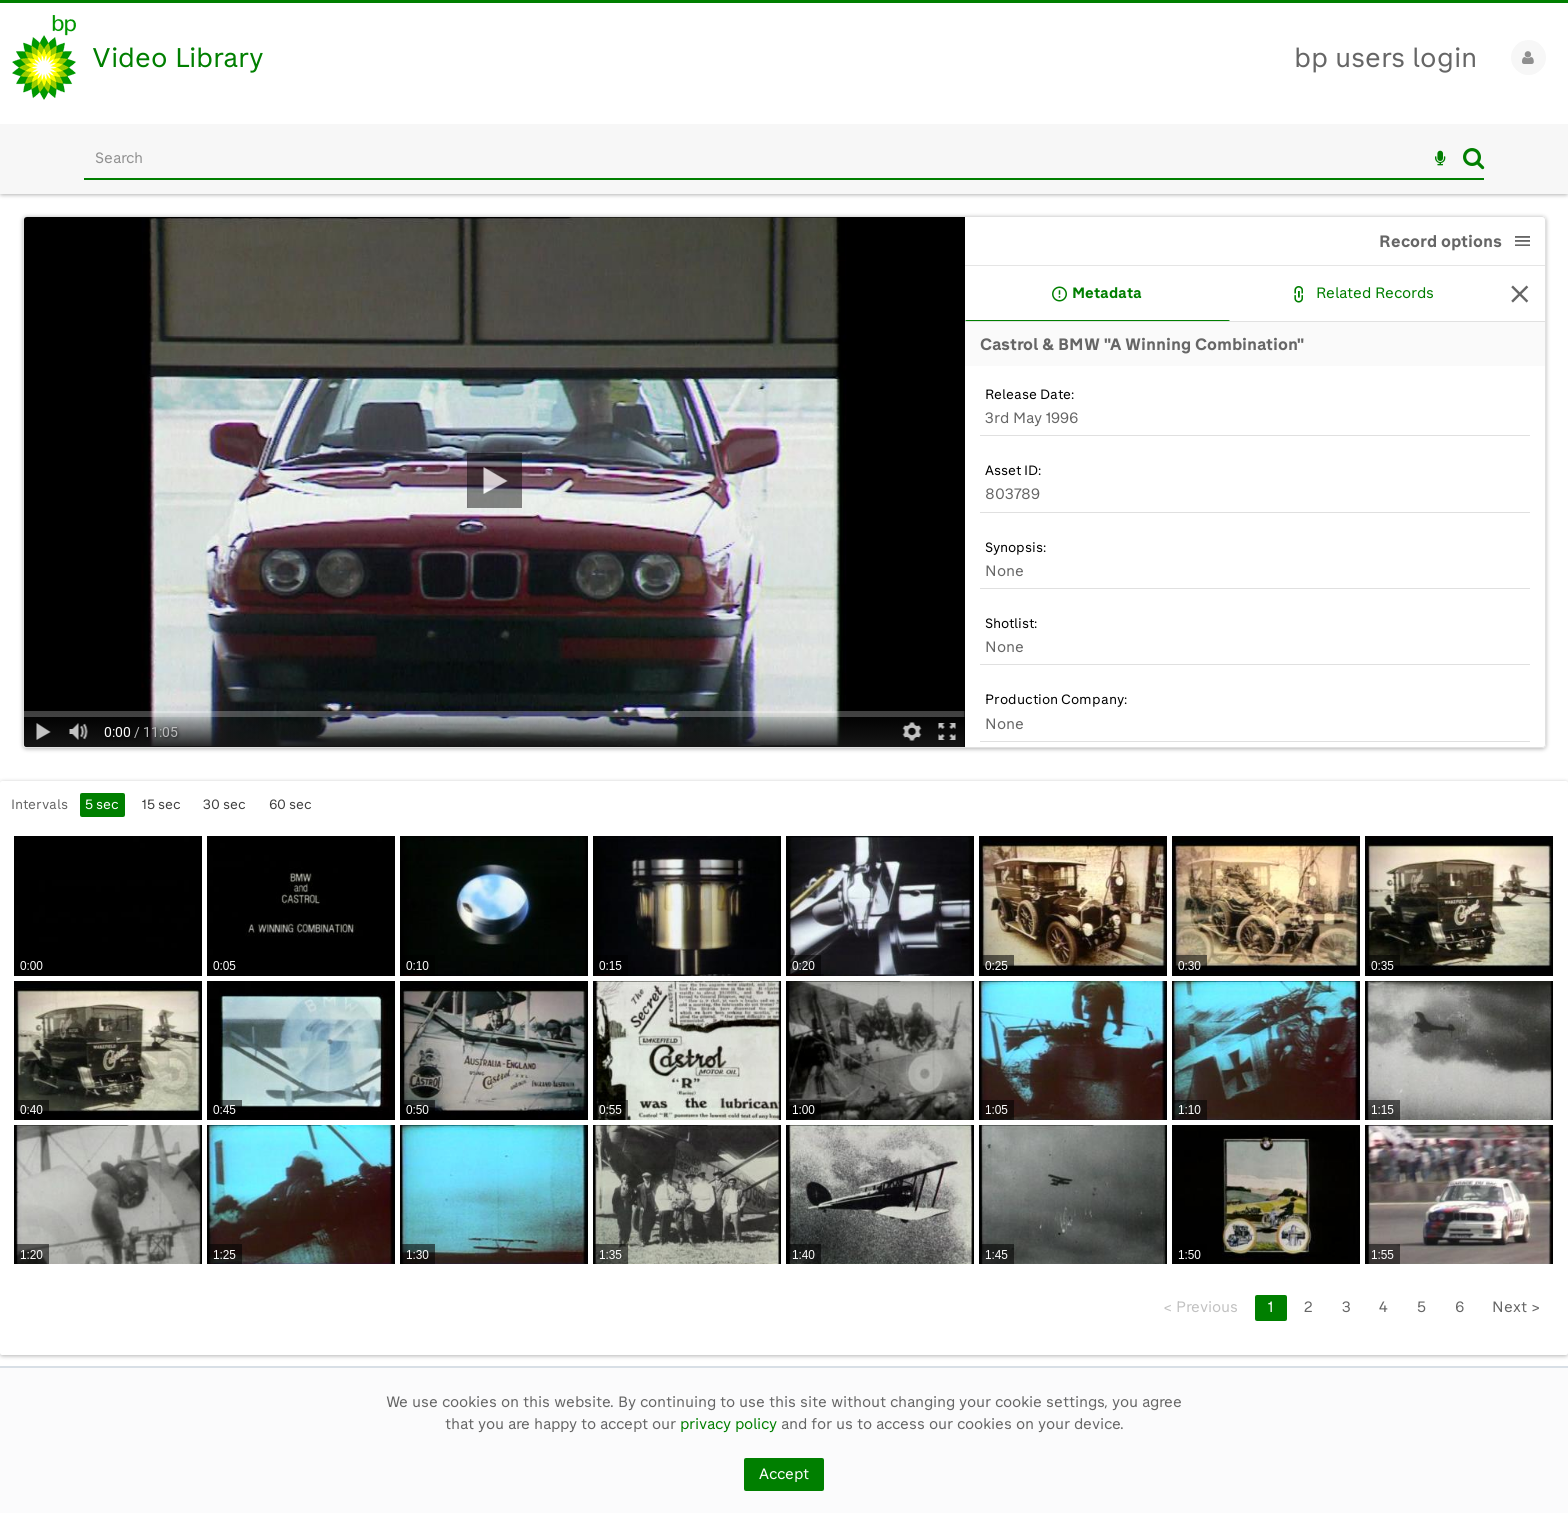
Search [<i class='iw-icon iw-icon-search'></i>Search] (1473, 158)
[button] (1523, 241)
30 (224, 804)
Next (1516, 1307)
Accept (784, 1474)
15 (161, 804)
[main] (784, 780)
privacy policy (728, 1424)
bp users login (1385, 57)
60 (290, 804)
